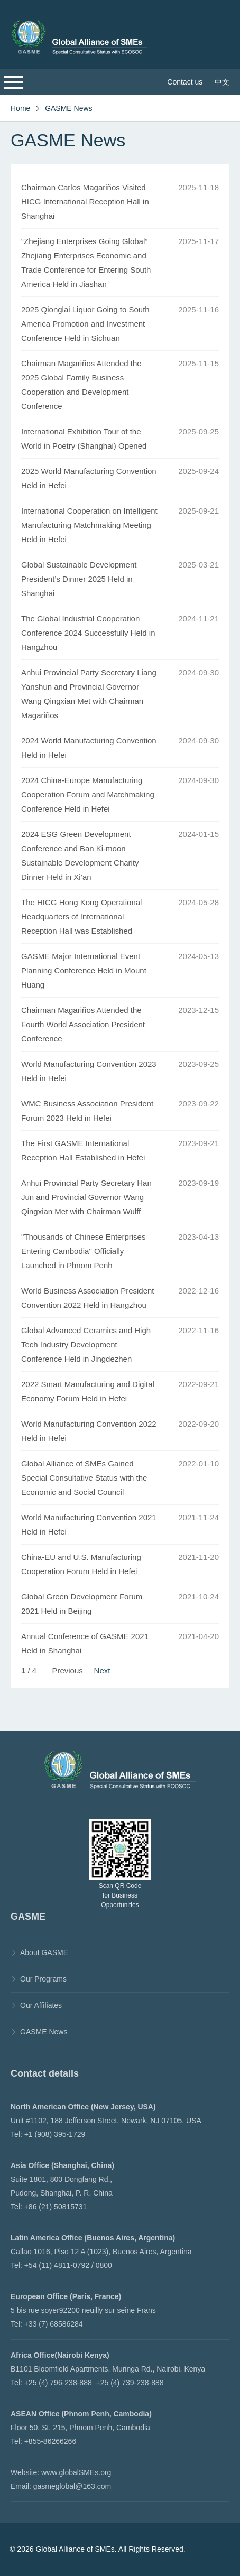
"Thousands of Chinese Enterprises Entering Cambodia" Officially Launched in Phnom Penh (83, 1251)
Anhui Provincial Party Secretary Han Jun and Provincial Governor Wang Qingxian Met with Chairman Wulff (86, 1197)
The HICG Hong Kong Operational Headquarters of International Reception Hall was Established (81, 916)
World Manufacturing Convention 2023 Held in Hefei (88, 1071)
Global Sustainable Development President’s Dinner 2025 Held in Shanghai (78, 579)
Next (102, 1670)
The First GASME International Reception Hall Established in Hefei (83, 1150)
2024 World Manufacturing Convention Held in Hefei (88, 747)
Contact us (184, 82)
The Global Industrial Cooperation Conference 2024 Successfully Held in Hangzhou (88, 633)
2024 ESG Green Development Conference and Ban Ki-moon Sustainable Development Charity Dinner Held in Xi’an (80, 855)
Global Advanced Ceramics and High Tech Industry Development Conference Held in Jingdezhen (86, 1344)
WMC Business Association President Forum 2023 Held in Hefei (87, 1110)
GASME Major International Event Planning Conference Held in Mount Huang (83, 970)
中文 (222, 82)
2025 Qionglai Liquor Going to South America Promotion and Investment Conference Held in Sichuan (85, 323)
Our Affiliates (41, 2005)
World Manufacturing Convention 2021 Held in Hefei (88, 1524)
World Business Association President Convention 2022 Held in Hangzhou (87, 1297)
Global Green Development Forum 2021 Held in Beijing (81, 1603)
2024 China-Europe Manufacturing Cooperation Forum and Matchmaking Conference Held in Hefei (87, 794)
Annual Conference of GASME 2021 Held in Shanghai (85, 1643)
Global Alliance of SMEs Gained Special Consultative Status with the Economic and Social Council (84, 1477)
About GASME (44, 1952)
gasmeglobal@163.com (72, 2486)
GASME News (68, 108)
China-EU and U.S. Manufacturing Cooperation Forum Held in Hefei (81, 1564)
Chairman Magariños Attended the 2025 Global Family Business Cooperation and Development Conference (81, 385)
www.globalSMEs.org (76, 2472)
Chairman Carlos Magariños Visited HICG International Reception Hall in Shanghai (85, 201)
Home (20, 108)
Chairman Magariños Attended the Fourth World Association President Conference (83, 1024)
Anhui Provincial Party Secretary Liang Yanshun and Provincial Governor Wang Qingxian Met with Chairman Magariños (88, 694)
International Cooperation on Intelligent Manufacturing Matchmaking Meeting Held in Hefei (89, 525)
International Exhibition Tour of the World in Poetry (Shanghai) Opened (83, 438)
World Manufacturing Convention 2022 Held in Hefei (88, 1431)
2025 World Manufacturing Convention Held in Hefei (88, 478)
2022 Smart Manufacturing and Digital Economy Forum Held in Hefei (87, 1391)
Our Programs (43, 1979)
